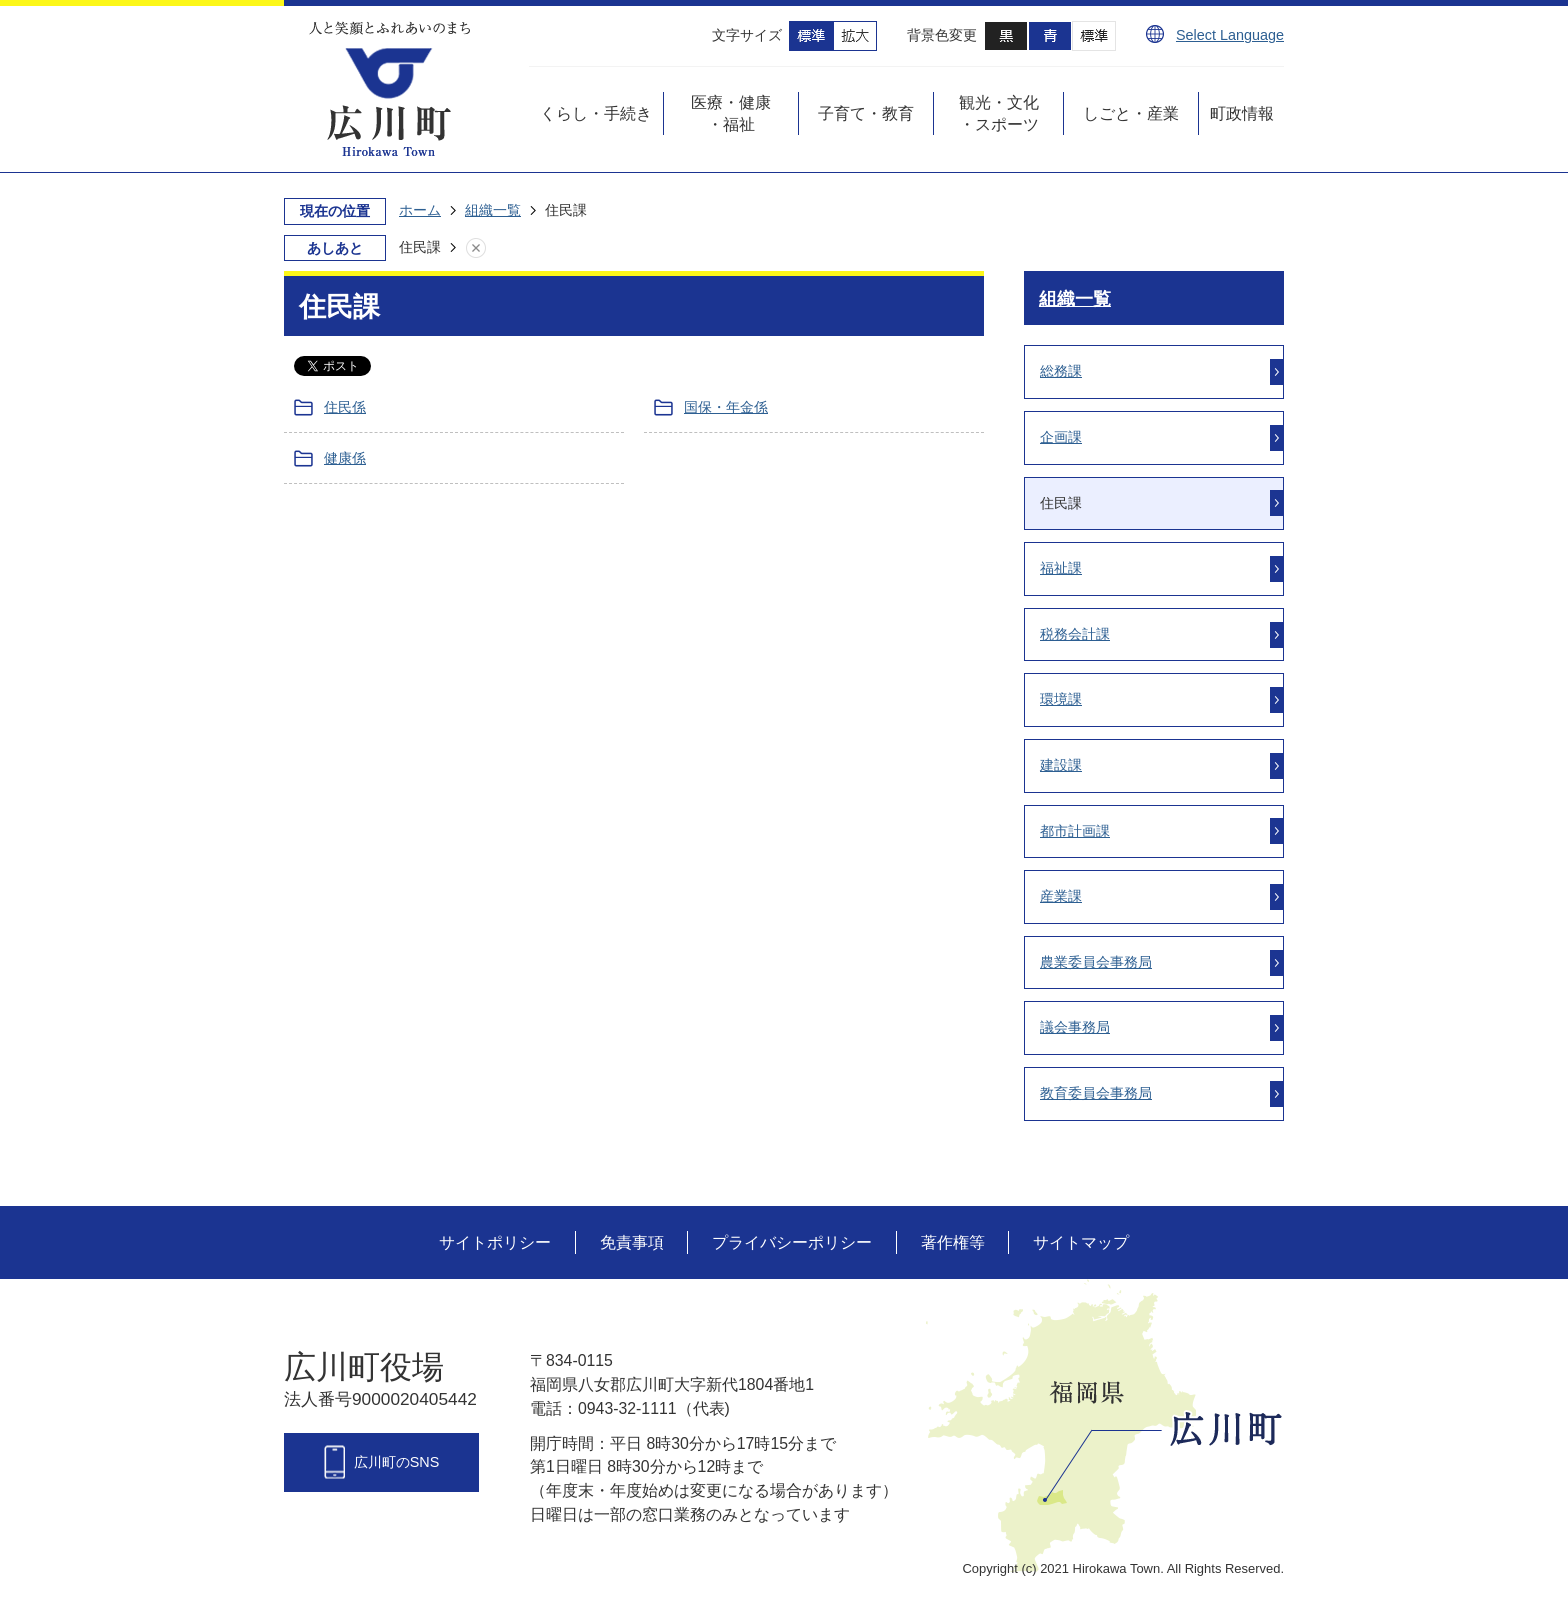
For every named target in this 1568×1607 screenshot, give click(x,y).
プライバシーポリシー (792, 1242)
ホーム (420, 210)
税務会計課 (1075, 634)
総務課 (1061, 371)
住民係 (345, 407)
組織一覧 (493, 210)
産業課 (1061, 896)
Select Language (1230, 35)
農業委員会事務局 (1096, 962)
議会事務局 (1075, 1027)
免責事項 (632, 1242)
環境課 (1061, 699)
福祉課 (1061, 568)
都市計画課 (1075, 831)
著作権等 (953, 1242)
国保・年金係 (726, 407)
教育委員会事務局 (1096, 1093)
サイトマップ (1081, 1242)
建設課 (1061, 765)
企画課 (1061, 437)
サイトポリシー (495, 1242)
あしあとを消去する (496, 248)
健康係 (345, 458)
